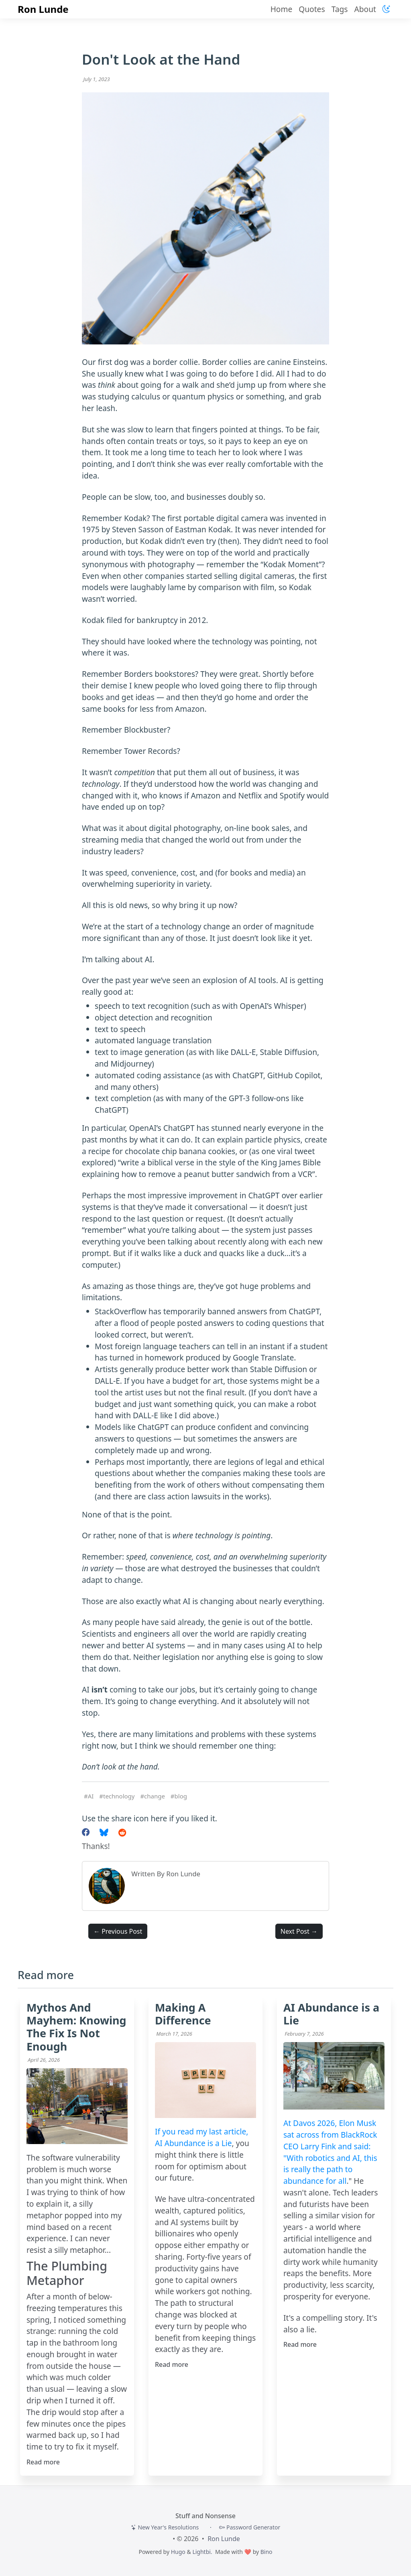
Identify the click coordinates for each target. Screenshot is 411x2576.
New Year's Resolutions (165, 2527)
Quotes (312, 9)
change (154, 1796)
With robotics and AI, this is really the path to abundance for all (330, 2169)
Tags (340, 9)
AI (91, 1796)
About (365, 9)
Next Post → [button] (299, 1931)
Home (282, 9)
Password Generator (249, 2527)
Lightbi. (202, 2552)
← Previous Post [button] (118, 1931)
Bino (266, 2552)
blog (181, 1796)
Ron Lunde (43, 9)
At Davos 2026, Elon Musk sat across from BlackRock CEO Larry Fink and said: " (330, 2140)
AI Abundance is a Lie (193, 2143)
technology (119, 1796)
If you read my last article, (201, 2131)
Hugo (178, 2552)
